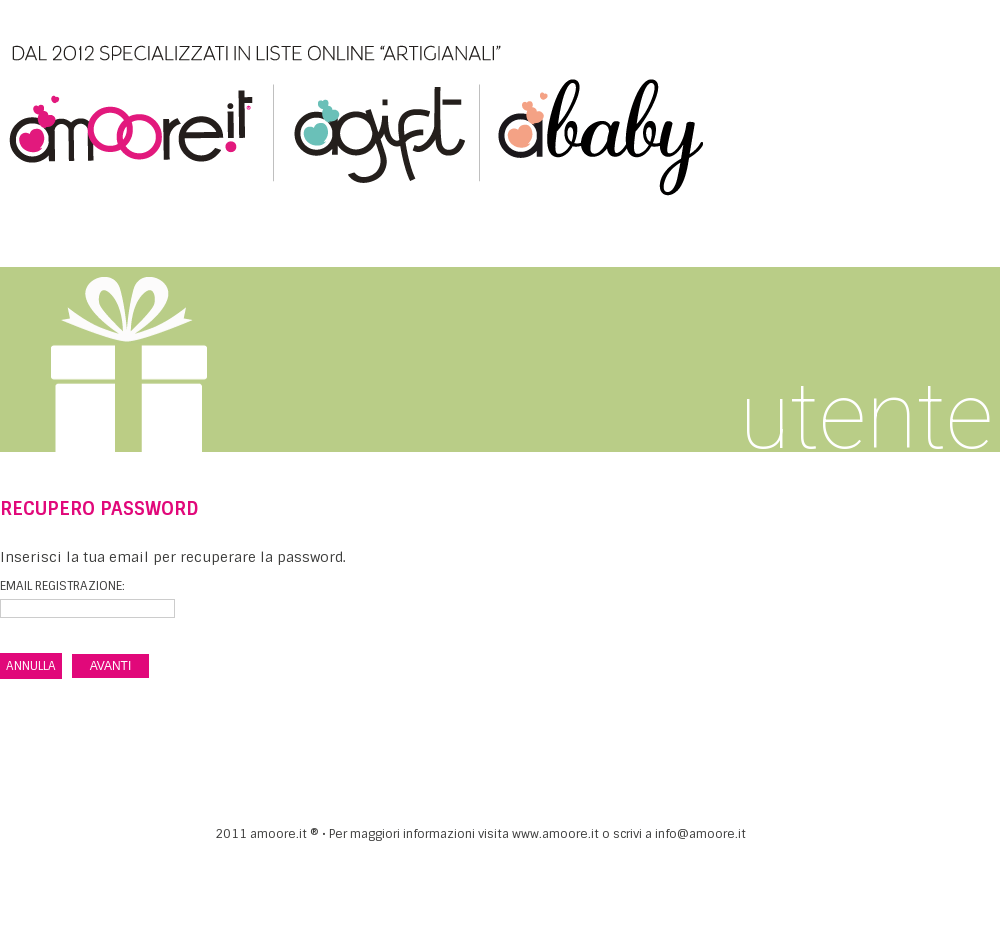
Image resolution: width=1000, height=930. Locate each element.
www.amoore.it (555, 834)
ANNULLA (31, 666)
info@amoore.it (700, 834)
